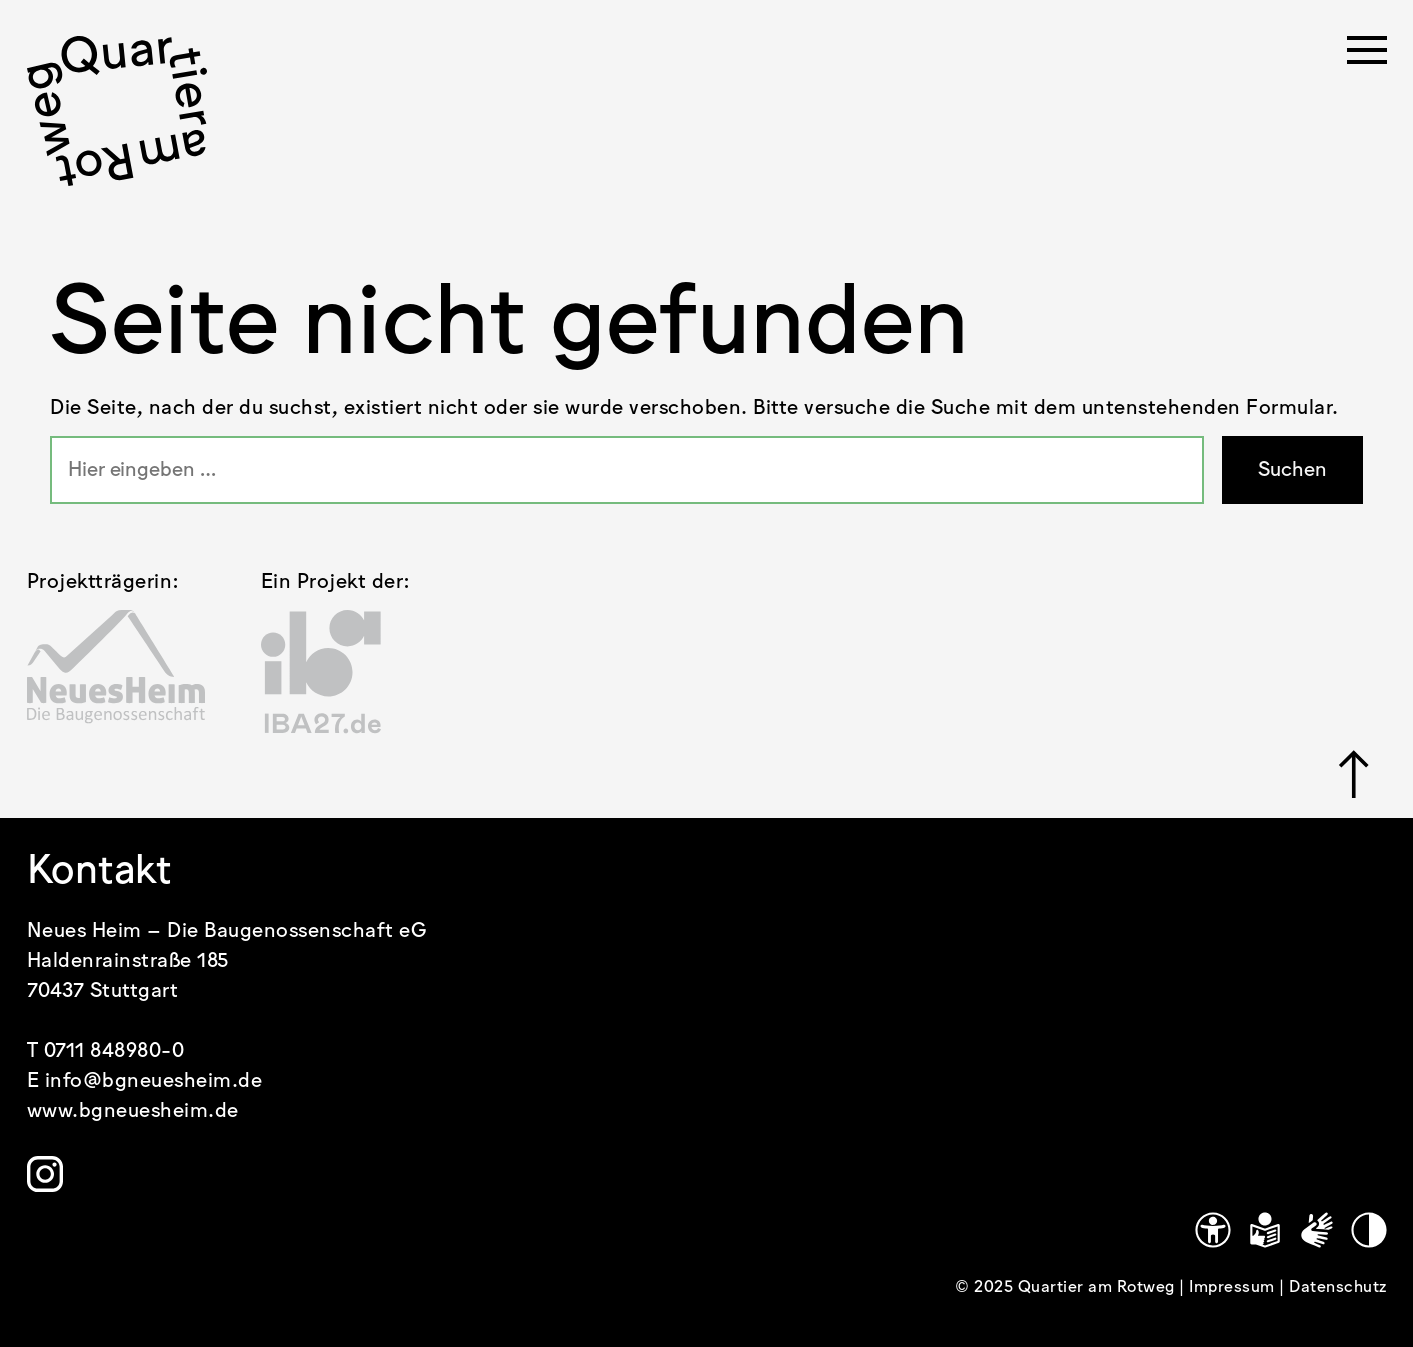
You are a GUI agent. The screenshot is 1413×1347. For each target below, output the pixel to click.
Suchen (1292, 470)
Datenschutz (1338, 1287)
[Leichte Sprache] (1265, 1230)
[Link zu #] (1354, 774)
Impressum (1234, 1287)
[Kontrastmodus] (1369, 1230)
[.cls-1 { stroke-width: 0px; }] (117, 111)
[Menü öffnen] (1367, 56)
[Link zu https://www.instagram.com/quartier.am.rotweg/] (45, 1174)
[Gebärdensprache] (1317, 1230)
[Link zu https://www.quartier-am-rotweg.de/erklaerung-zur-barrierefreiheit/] (1213, 1230)
